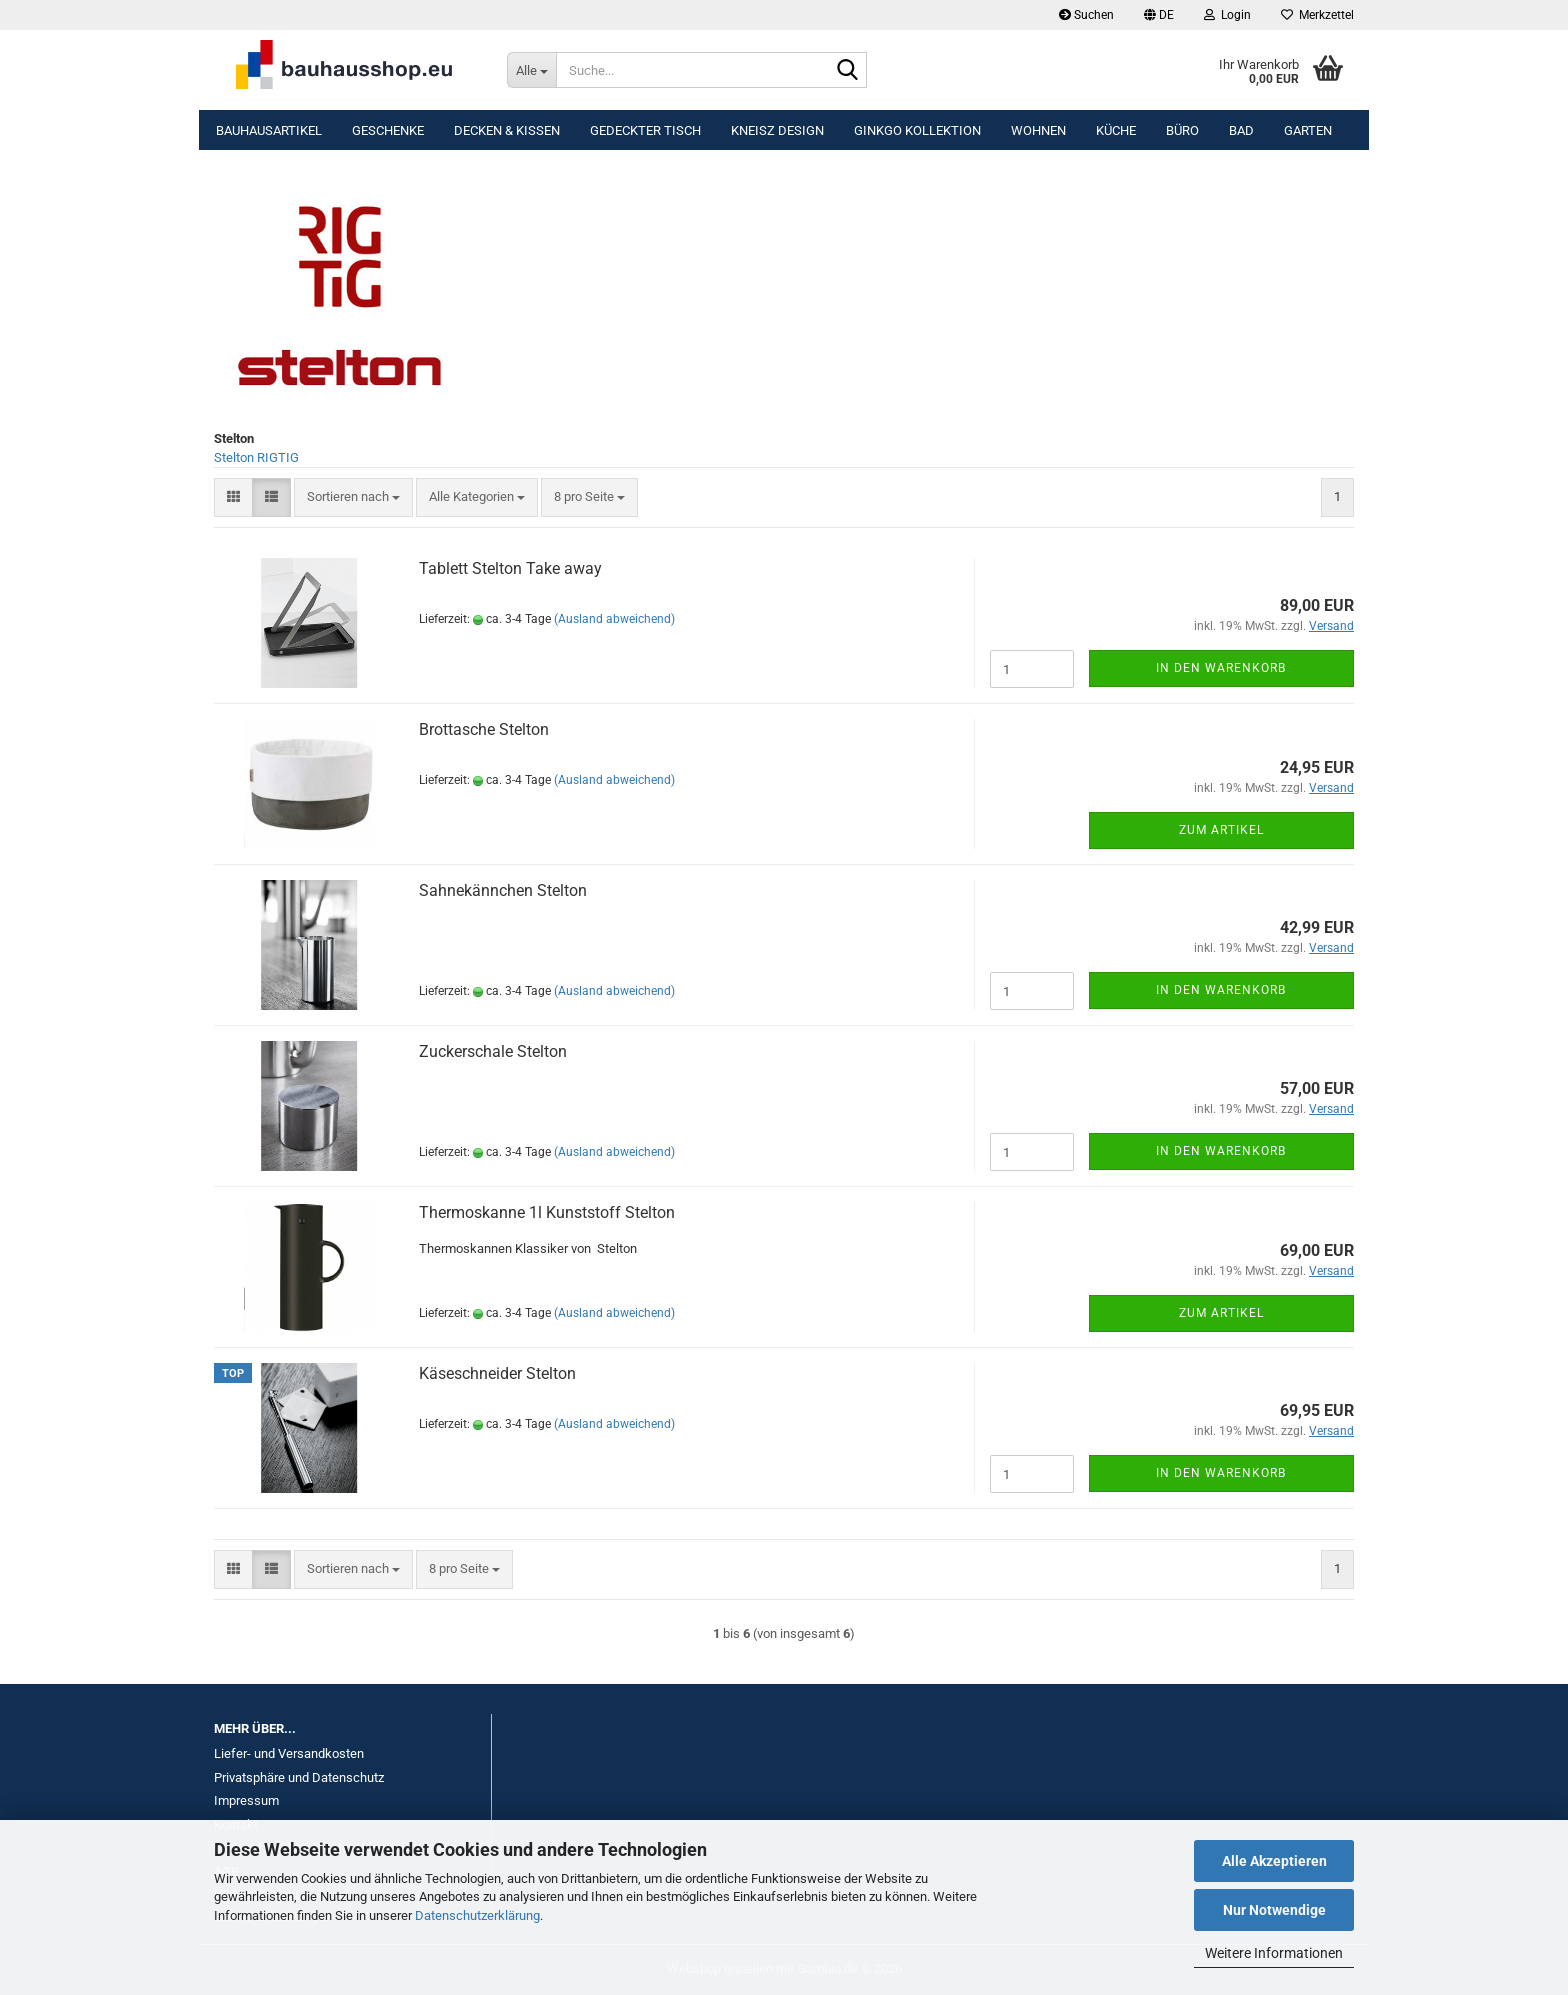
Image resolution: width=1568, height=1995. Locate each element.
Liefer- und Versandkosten (289, 1753)
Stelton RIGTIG (256, 457)
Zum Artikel (1221, 830)
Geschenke (388, 130)
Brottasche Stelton (484, 729)
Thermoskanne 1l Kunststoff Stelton (547, 1212)
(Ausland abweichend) (614, 619)
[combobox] (353, 497)
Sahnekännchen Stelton (503, 890)
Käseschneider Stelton (497, 1373)
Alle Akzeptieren (1274, 1861)
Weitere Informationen (1274, 1953)
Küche (1116, 130)
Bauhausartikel (269, 130)
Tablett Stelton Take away (510, 568)
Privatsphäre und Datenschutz (299, 1777)
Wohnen (1038, 130)
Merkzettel (1317, 15)
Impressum (246, 1800)
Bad (1241, 130)
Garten (1308, 130)
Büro (1182, 130)
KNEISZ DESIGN (777, 130)
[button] (1159, 15)
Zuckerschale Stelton (493, 1051)
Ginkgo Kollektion (917, 130)
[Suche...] (531, 70)
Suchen (1086, 15)
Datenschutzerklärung (477, 1915)
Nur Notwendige (1274, 1910)
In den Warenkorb (1221, 668)
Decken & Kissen (507, 130)
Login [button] (1227, 15)
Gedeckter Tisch (645, 130)
